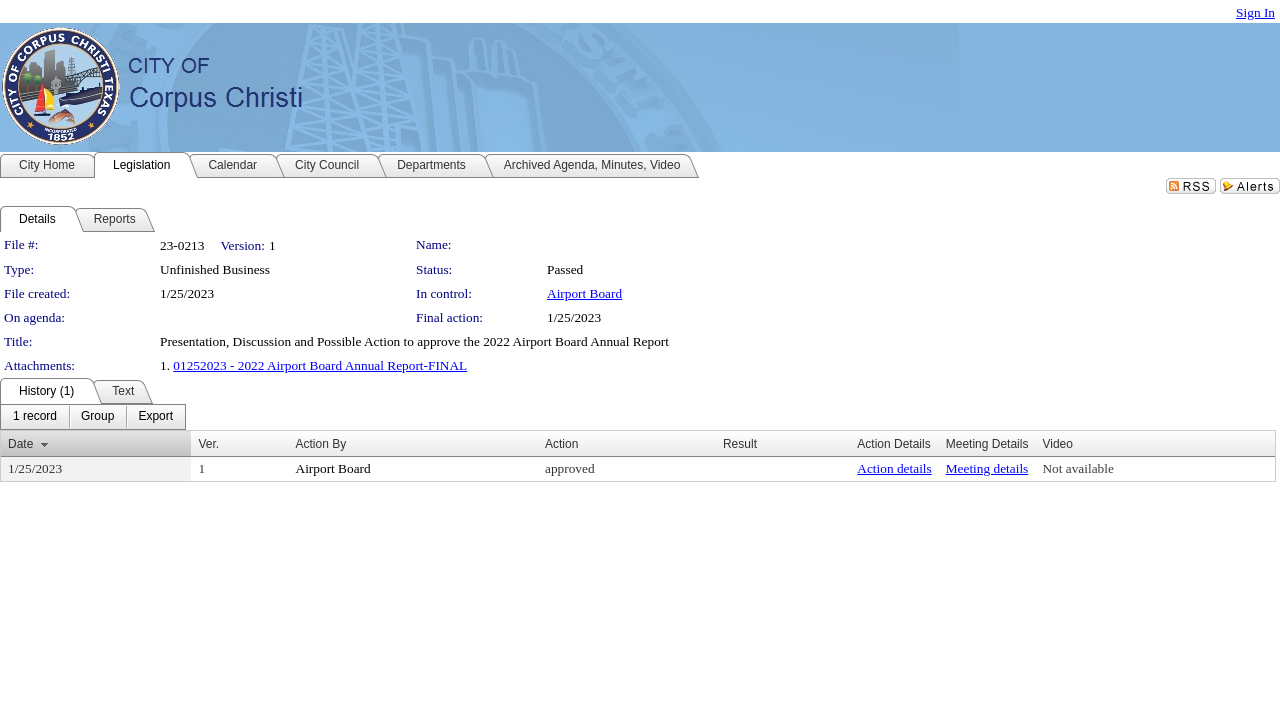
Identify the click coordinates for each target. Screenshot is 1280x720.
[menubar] (93, 417)
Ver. (208, 444)
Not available (1077, 468)
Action (561, 444)
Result (740, 444)
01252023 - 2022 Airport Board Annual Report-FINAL (320, 365)
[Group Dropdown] (97, 417)
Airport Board (584, 293)
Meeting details (987, 468)
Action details (894, 468)
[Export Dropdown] (155, 417)
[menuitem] (35, 417)
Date (20, 444)
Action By (321, 444)
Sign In (1255, 12)
